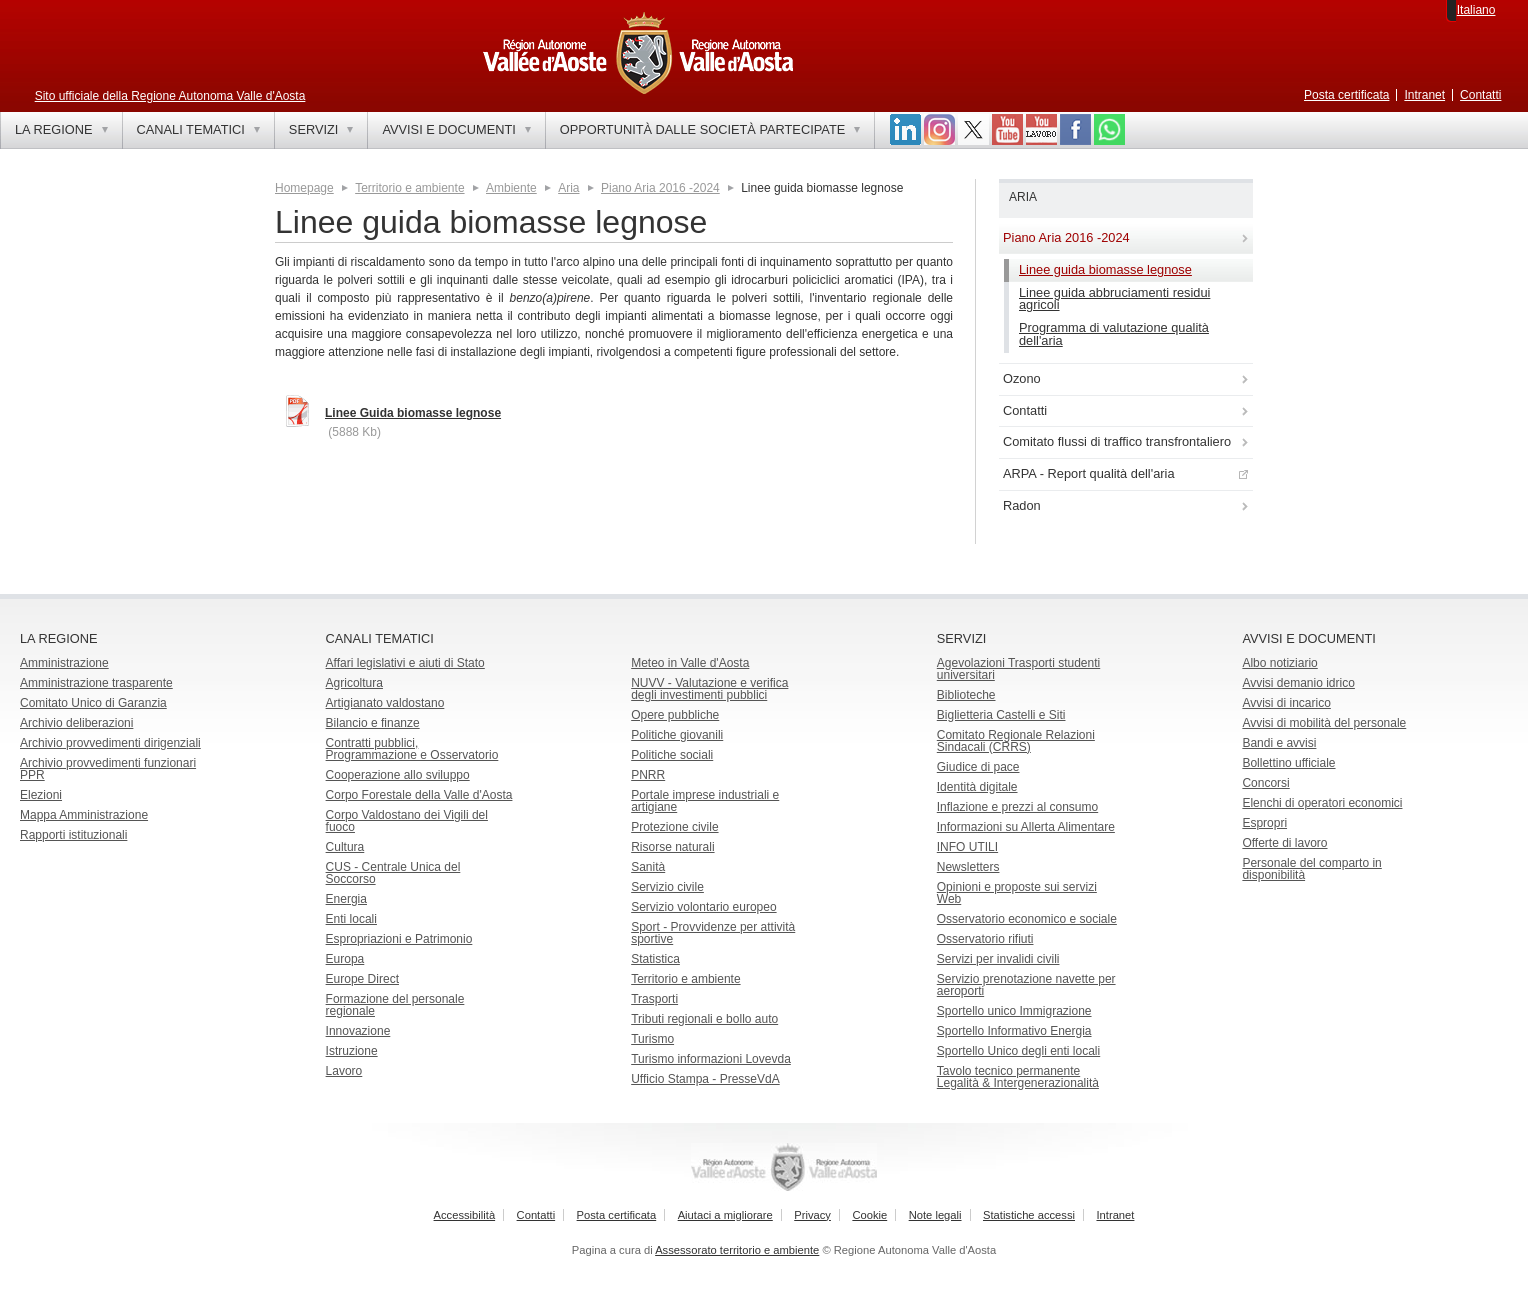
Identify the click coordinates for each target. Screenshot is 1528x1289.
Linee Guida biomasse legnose (413, 413)
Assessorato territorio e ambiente (737, 1250)
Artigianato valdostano (385, 703)
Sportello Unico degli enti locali (1018, 1051)
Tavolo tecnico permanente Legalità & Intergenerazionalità (1018, 1077)
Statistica (655, 959)
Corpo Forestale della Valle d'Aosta (419, 795)
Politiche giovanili (677, 735)
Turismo (652, 1039)
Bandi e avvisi (1279, 743)
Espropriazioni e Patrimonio (399, 939)
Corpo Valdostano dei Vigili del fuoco (407, 821)
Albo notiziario (1279, 663)
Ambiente (511, 188)
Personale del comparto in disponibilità (1311, 869)
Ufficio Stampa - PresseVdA (705, 1079)
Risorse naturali (672, 847)
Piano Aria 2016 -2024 (660, 188)
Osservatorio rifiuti (985, 939)
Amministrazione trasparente (96, 683)
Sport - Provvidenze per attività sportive (713, 933)
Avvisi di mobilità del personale (1324, 723)
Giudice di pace (978, 767)
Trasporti (654, 999)
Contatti (1480, 95)
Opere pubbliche (675, 715)
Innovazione (358, 1031)
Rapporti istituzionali (73, 835)
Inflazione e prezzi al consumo (1017, 807)
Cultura (345, 847)
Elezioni (41, 795)
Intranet (1424, 95)
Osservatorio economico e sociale (1027, 919)
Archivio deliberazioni (76, 723)
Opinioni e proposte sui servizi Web (1017, 893)
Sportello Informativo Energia (1014, 1031)
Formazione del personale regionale (395, 1005)
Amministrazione (64, 663)
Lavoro (344, 1071)
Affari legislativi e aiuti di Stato (405, 663)
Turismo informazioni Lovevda (711, 1059)
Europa (345, 959)
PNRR (648, 775)
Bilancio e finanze (373, 723)
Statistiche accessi (1029, 1215)
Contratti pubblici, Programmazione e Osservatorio (412, 749)
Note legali (935, 1215)
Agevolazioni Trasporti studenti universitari (1018, 669)
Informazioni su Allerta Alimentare (1026, 827)
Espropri (1264, 823)
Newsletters (968, 867)
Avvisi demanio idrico (1298, 683)
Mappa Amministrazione (84, 815)
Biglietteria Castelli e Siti (1001, 715)
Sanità (648, 867)
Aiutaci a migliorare (725, 1215)
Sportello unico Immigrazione (1014, 1011)
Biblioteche (966, 695)
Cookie (869, 1215)
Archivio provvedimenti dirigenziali (110, 743)
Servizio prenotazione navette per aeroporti (1026, 985)
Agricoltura (354, 683)
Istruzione (352, 1051)
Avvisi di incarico (1286, 703)
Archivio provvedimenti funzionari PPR (108, 769)
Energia (346, 899)
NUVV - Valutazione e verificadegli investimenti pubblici (709, 689)
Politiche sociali (672, 755)
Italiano (1476, 10)
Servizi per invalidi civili (998, 959)
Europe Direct (362, 979)
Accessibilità (465, 1215)
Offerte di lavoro (1284, 843)
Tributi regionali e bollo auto (704, 1019)
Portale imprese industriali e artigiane (705, 801)
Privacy (812, 1215)
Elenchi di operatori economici (1322, 803)
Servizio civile (667, 887)
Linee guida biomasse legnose (1105, 269)
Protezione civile (674, 827)
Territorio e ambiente (409, 188)
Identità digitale (977, 787)
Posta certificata (1346, 95)
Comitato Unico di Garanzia (93, 703)
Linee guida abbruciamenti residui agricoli (1114, 299)
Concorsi (1265, 783)
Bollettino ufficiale (1288, 763)
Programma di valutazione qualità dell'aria (1114, 334)
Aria (568, 188)
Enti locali (351, 919)
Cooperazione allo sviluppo (398, 775)
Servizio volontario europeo (703, 907)
